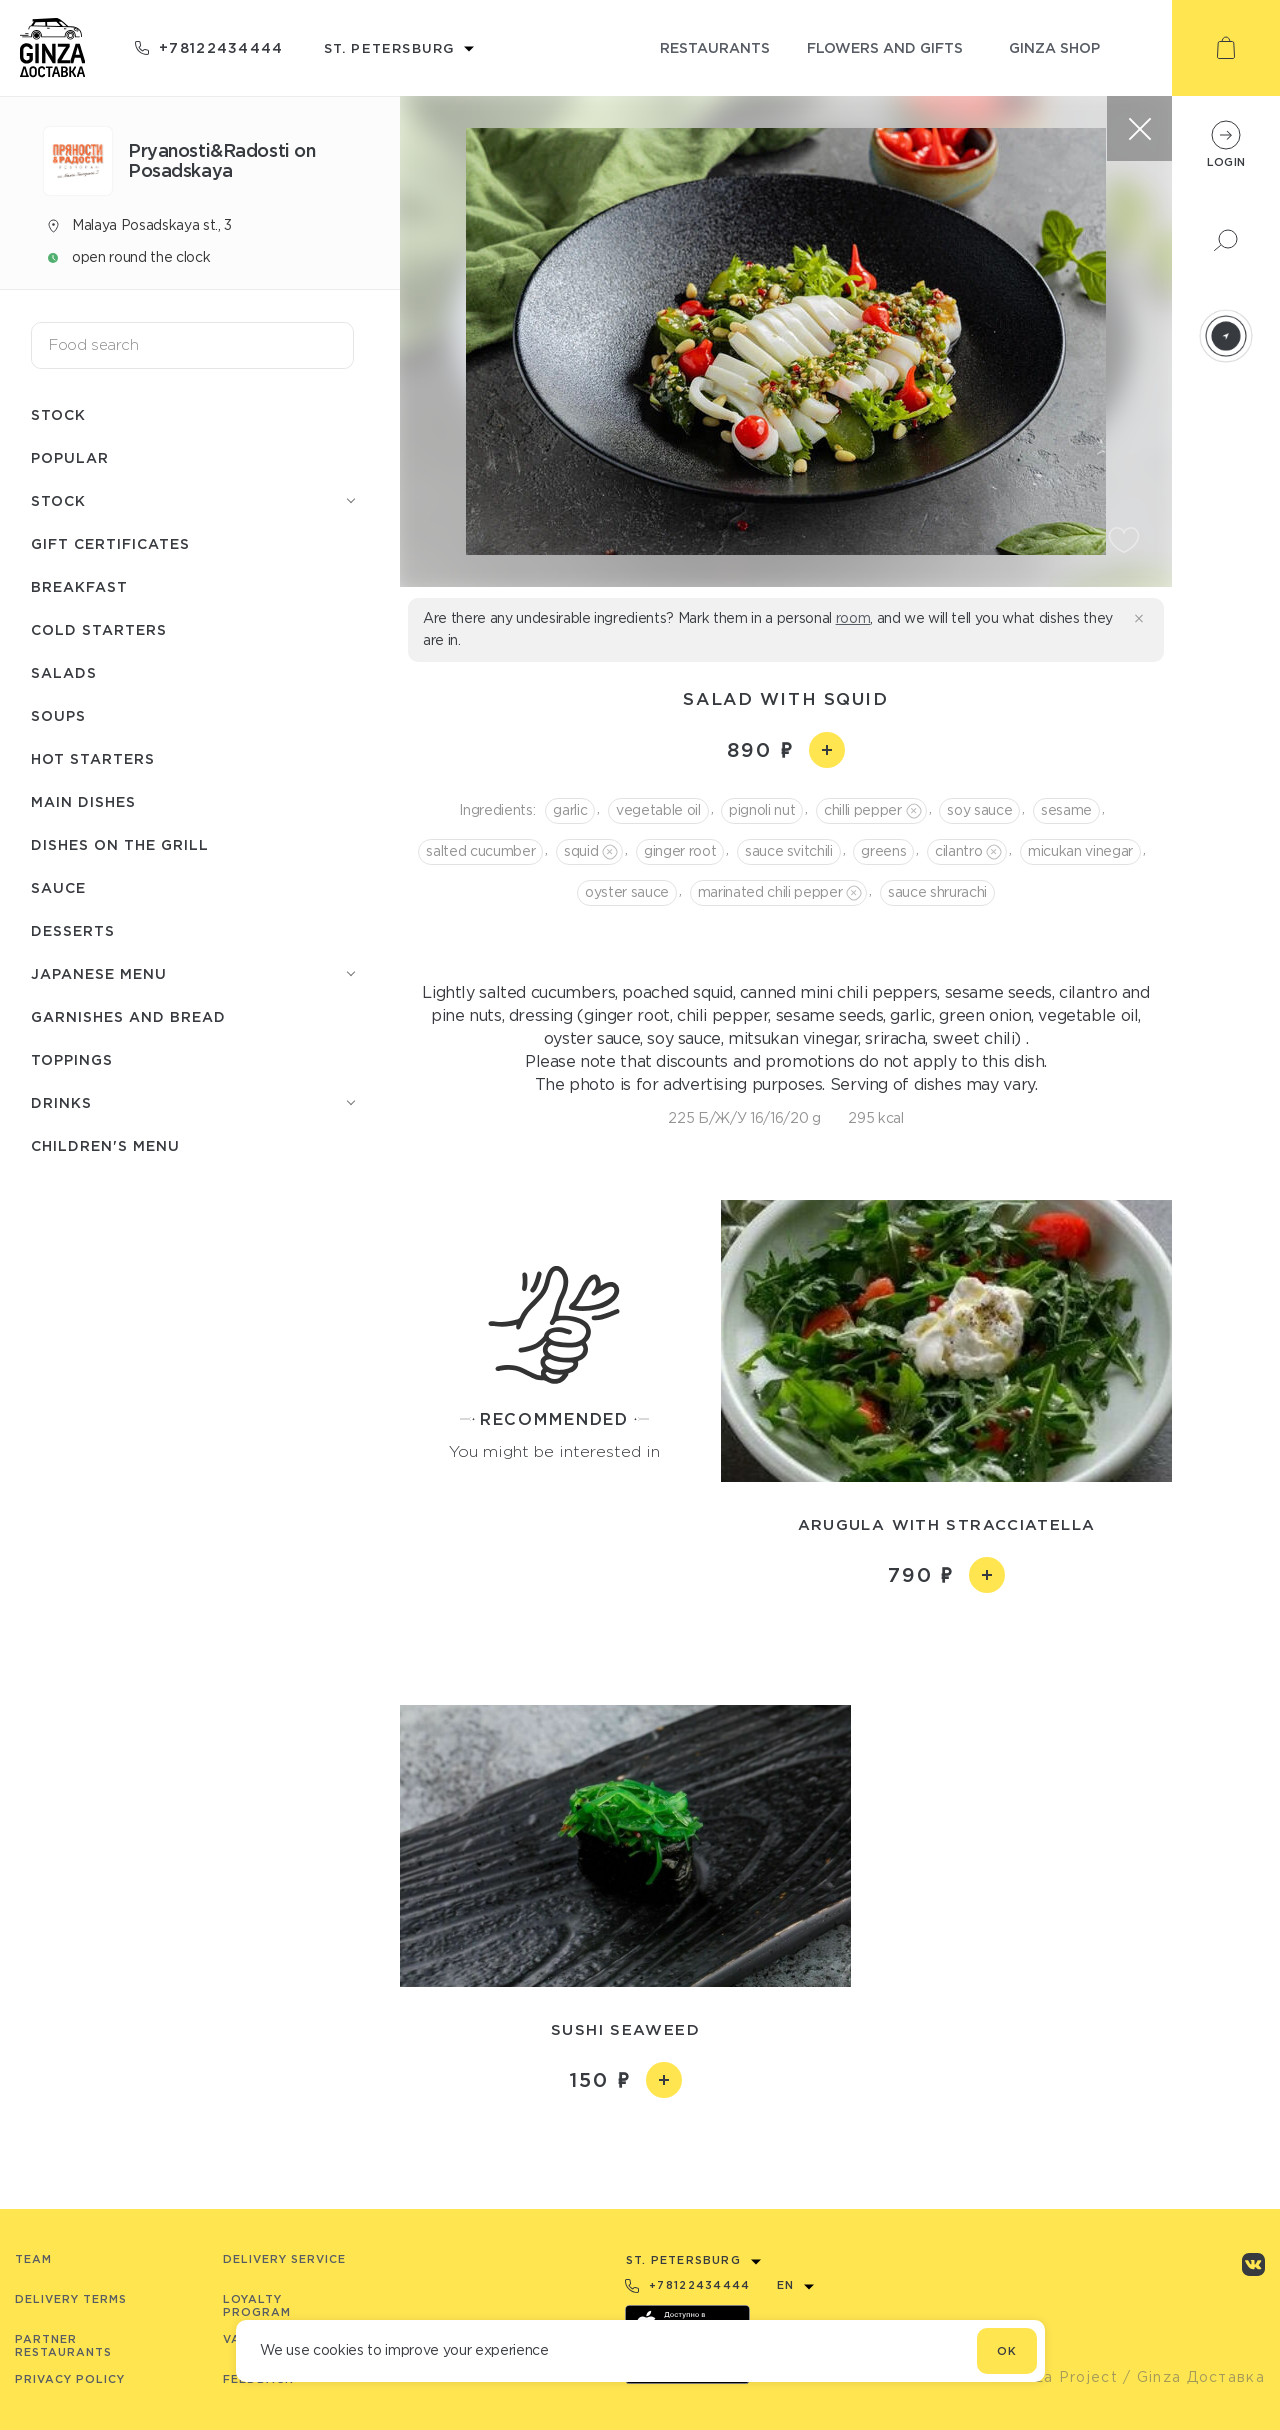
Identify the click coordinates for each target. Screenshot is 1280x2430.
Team (33, 2259)
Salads (64, 672)
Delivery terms (71, 2299)
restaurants (715, 47)
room (853, 618)
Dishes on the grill (120, 844)
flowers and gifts (885, 47)
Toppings (72, 1059)
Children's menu (105, 1145)
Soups (58, 715)
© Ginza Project (1054, 2377)
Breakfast (79, 586)
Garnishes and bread (128, 1016)
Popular (70, 457)
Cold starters (99, 629)
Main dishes (83, 801)
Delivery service (284, 2259)
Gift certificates (110, 543)
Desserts (73, 930)
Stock (58, 414)
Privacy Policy (70, 2379)
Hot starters (93, 758)
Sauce (58, 887)
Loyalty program (257, 2305)
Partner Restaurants (63, 2345)
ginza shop (1054, 47)
